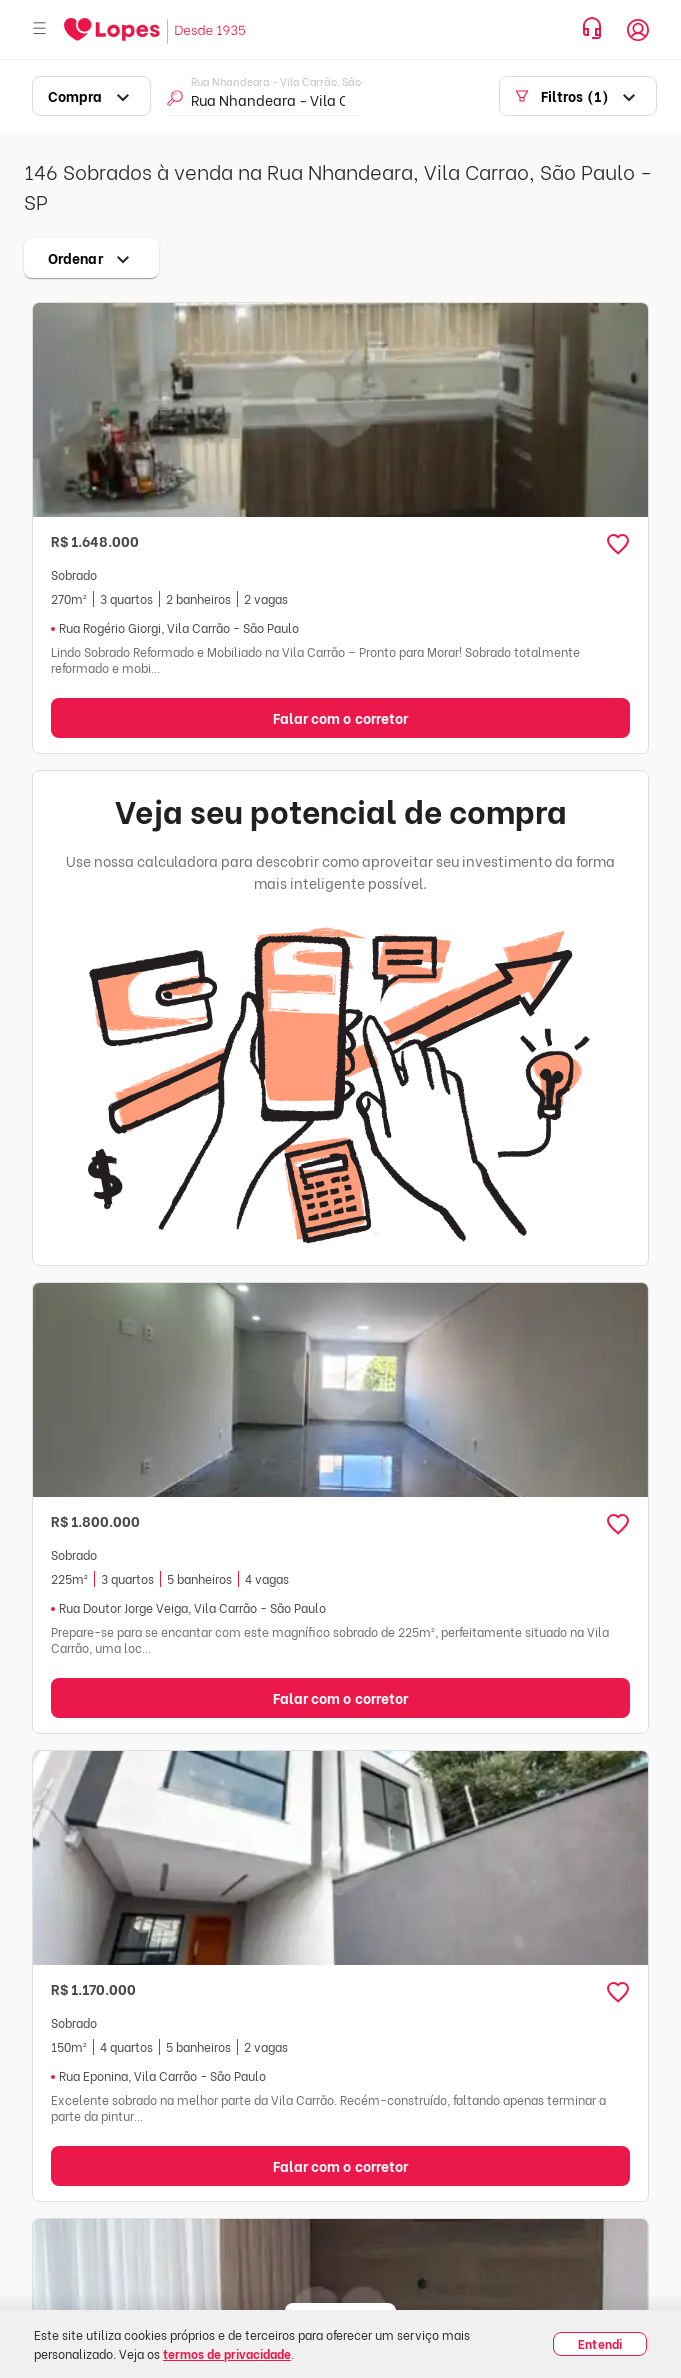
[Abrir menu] (40, 29)
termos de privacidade (227, 2353)
